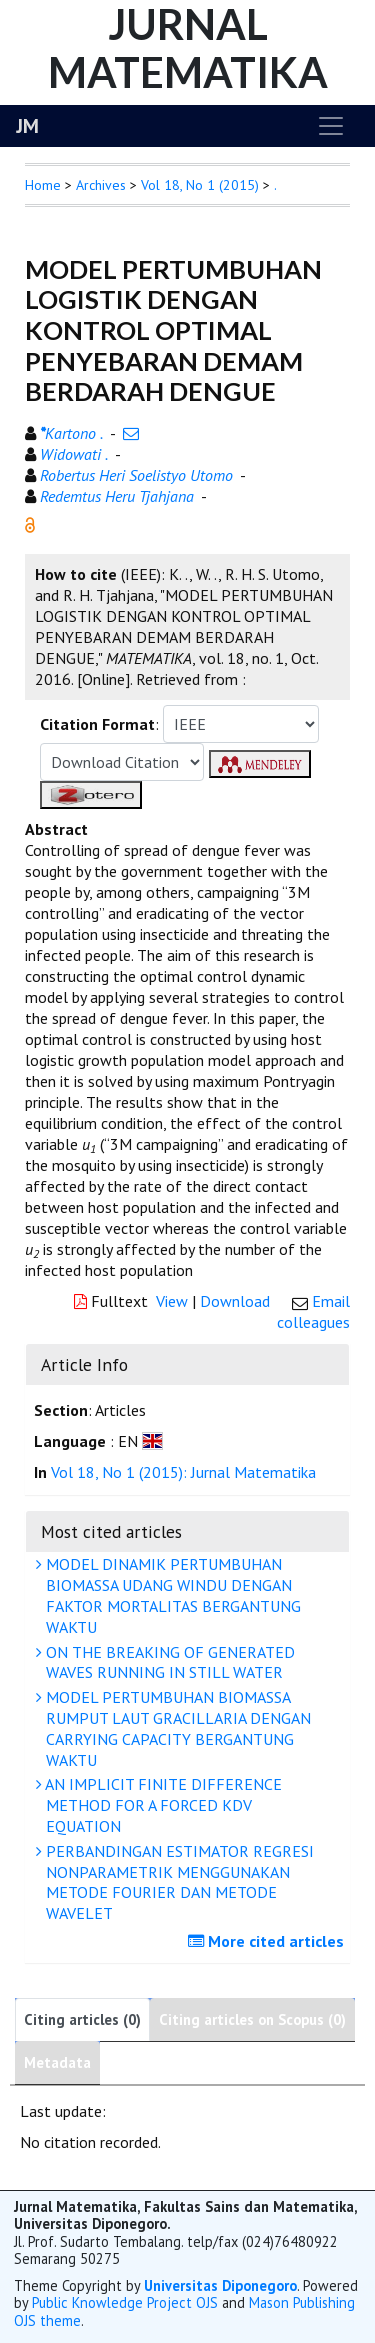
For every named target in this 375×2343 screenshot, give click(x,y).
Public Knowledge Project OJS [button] (125, 2302)
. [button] (275, 185)
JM (27, 126)
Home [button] (43, 185)
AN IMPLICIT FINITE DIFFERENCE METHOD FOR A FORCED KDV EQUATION (161, 1805)
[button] (30, 523)
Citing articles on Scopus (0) (252, 2019)
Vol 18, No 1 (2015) (200, 185)
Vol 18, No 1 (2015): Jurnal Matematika (183, 1472)
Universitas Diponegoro (220, 2285)
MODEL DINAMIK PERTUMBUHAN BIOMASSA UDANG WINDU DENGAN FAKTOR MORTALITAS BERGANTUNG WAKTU (171, 1595)
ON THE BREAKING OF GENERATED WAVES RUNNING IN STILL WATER (168, 1662)
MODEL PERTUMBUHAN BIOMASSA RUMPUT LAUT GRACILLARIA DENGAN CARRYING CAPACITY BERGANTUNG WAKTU (176, 1728)
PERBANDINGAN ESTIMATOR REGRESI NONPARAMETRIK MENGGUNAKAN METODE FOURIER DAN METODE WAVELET (177, 1882)
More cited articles (268, 1941)
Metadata (57, 2062)
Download (235, 1301)
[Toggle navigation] (331, 126)
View (172, 1301)
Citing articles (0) (82, 2019)
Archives (101, 185)
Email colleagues (313, 1311)
